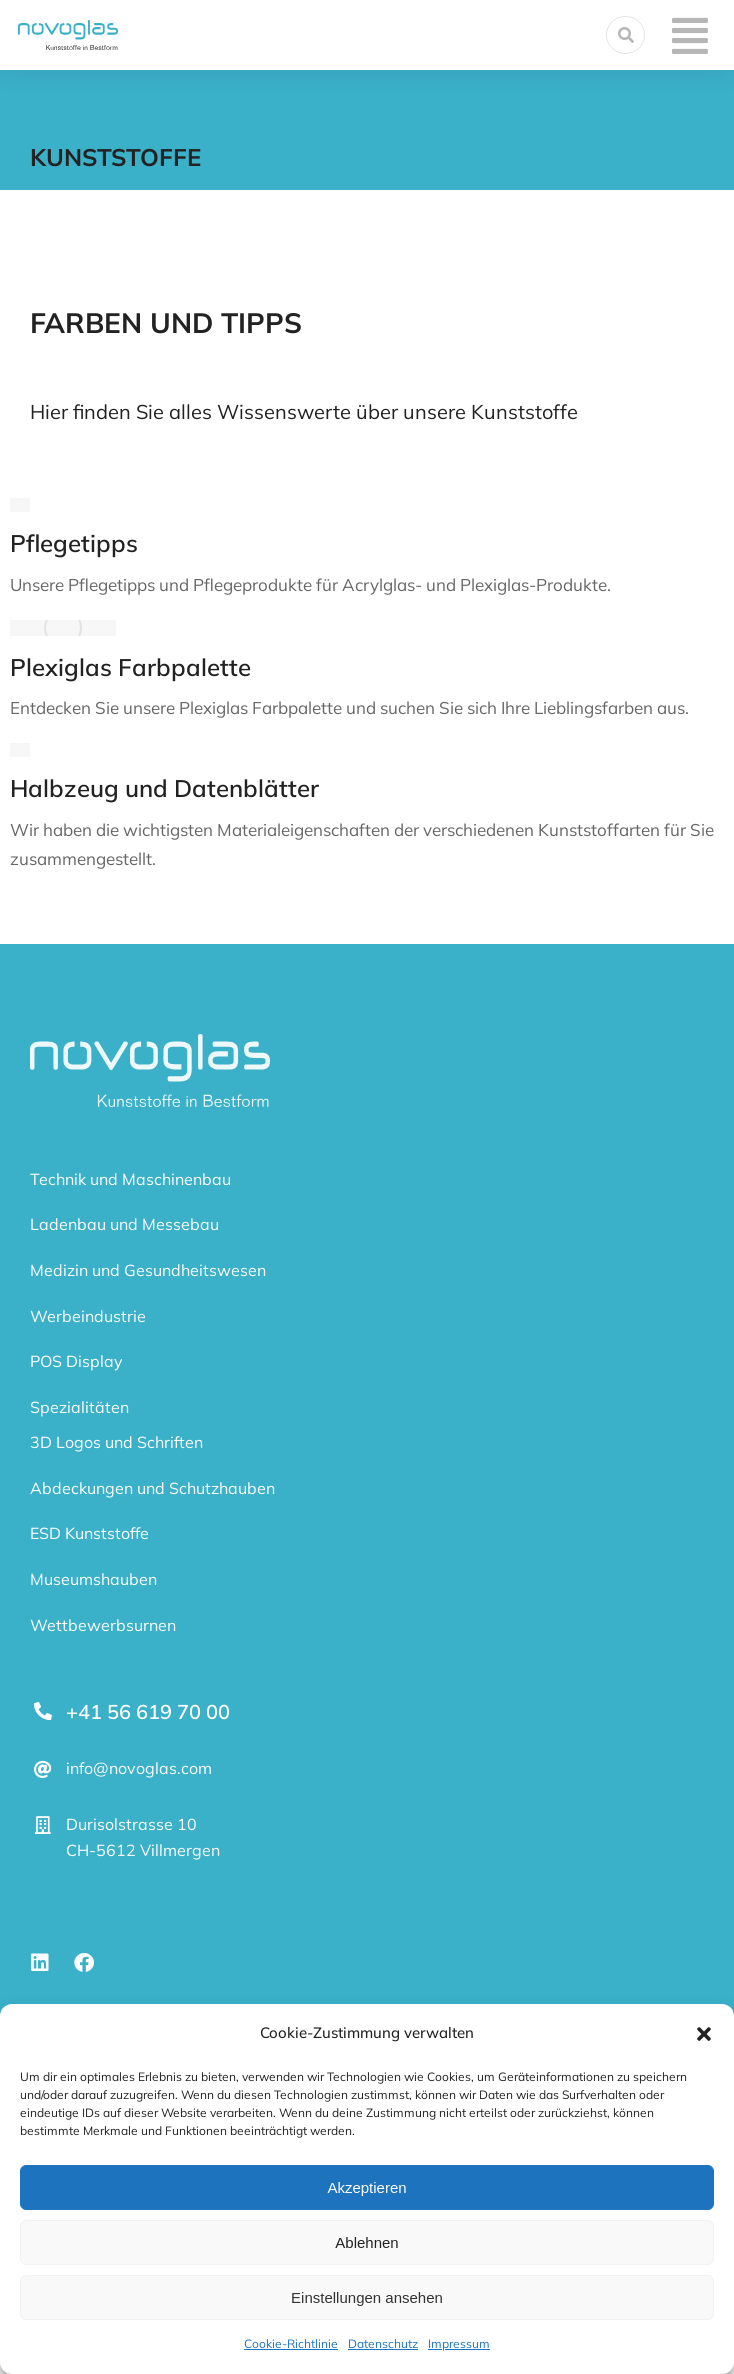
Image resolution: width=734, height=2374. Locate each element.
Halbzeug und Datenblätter (164, 788)
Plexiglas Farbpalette (130, 667)
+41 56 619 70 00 (148, 1711)
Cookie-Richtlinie (291, 2343)
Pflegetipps (74, 543)
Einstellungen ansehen (367, 2297)
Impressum (459, 2343)
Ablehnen (366, 2242)
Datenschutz (383, 2343)
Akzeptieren (366, 2187)
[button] (704, 2034)
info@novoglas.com (139, 1768)
